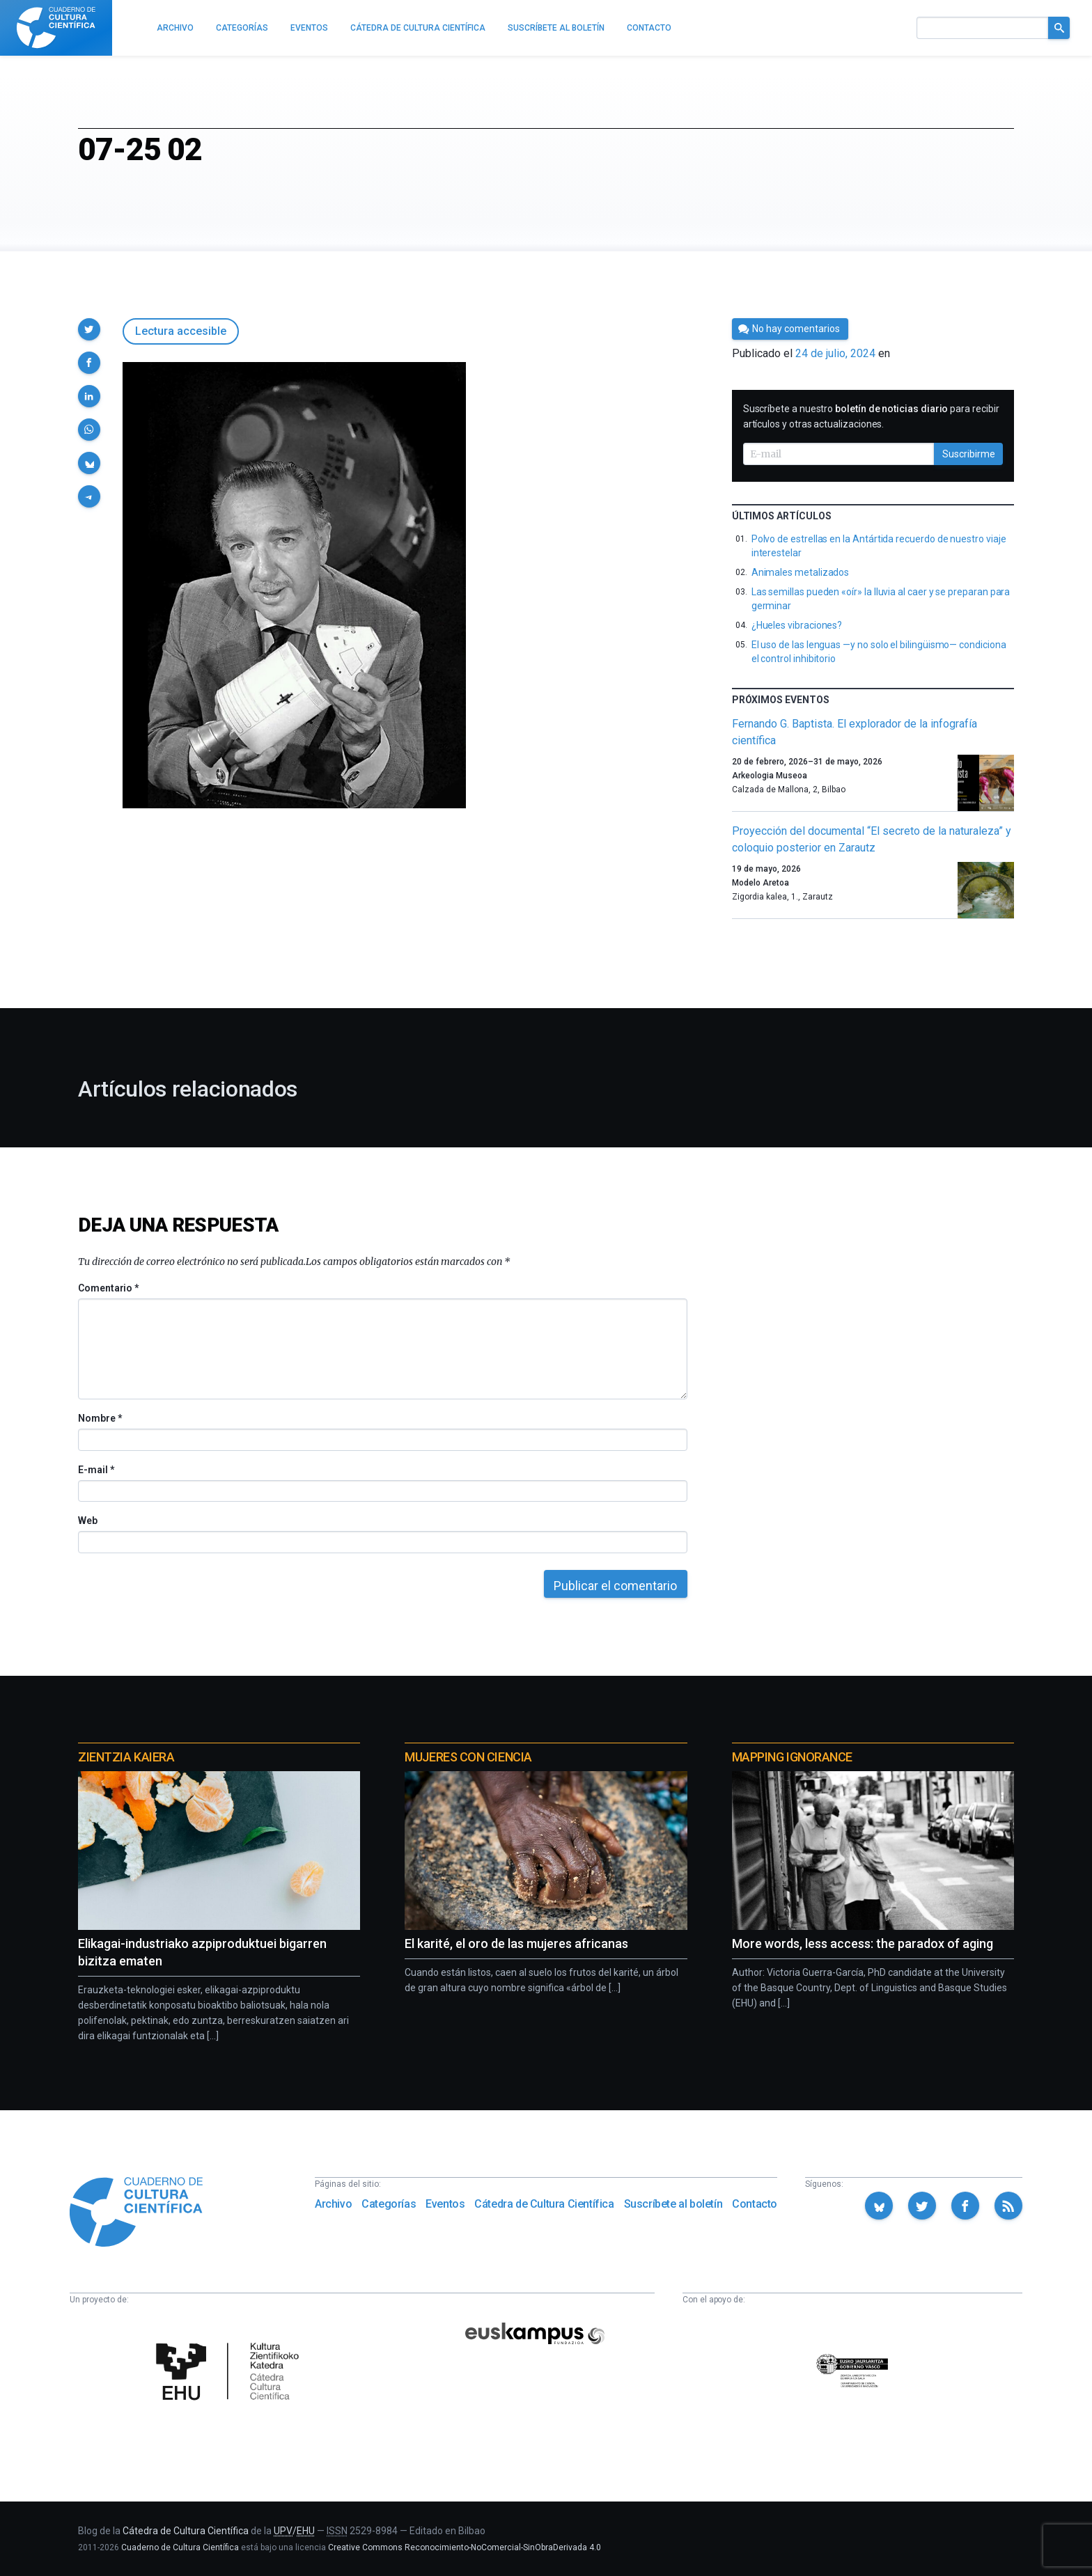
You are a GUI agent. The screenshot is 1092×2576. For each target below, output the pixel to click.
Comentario (108, 1288)
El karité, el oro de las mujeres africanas (516, 1943)
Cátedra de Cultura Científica (544, 2203)
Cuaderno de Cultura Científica (180, 2547)
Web (88, 1520)
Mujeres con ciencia (468, 1757)
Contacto (754, 2203)
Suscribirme (968, 454)
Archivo (333, 2203)
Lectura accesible (180, 331)
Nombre (99, 1418)
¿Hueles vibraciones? (797, 625)
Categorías (388, 2203)
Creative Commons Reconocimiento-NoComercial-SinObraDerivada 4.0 (464, 2547)
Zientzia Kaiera (126, 1757)
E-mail (96, 1469)
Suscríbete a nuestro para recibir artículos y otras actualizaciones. (871, 416)
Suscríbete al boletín (673, 2203)
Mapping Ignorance (792, 1757)
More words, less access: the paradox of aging (862, 1943)
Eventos (445, 2203)
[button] (89, 329)
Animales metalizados (800, 572)
